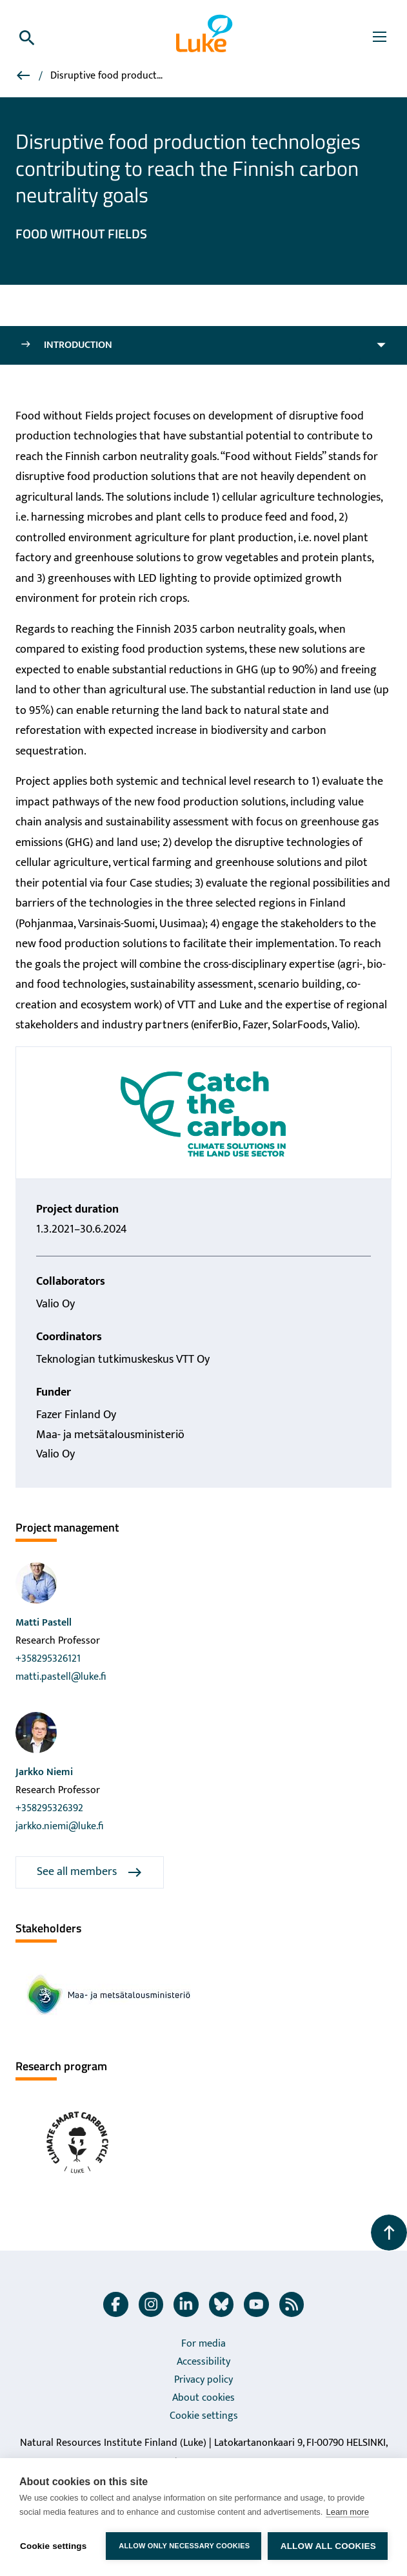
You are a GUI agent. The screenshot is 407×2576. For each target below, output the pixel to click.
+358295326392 (49, 1808)
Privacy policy (203, 2380)
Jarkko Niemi (44, 1772)
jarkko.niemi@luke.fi (59, 1826)
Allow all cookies (328, 2546)
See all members (90, 1871)
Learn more (347, 2512)
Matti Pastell (43, 1622)
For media (203, 2343)
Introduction (66, 345)
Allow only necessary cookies (184, 2546)
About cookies (203, 2398)
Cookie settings (204, 2416)
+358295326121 (48, 1659)
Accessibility (203, 2361)
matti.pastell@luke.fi (60, 1677)
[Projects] (24, 77)
